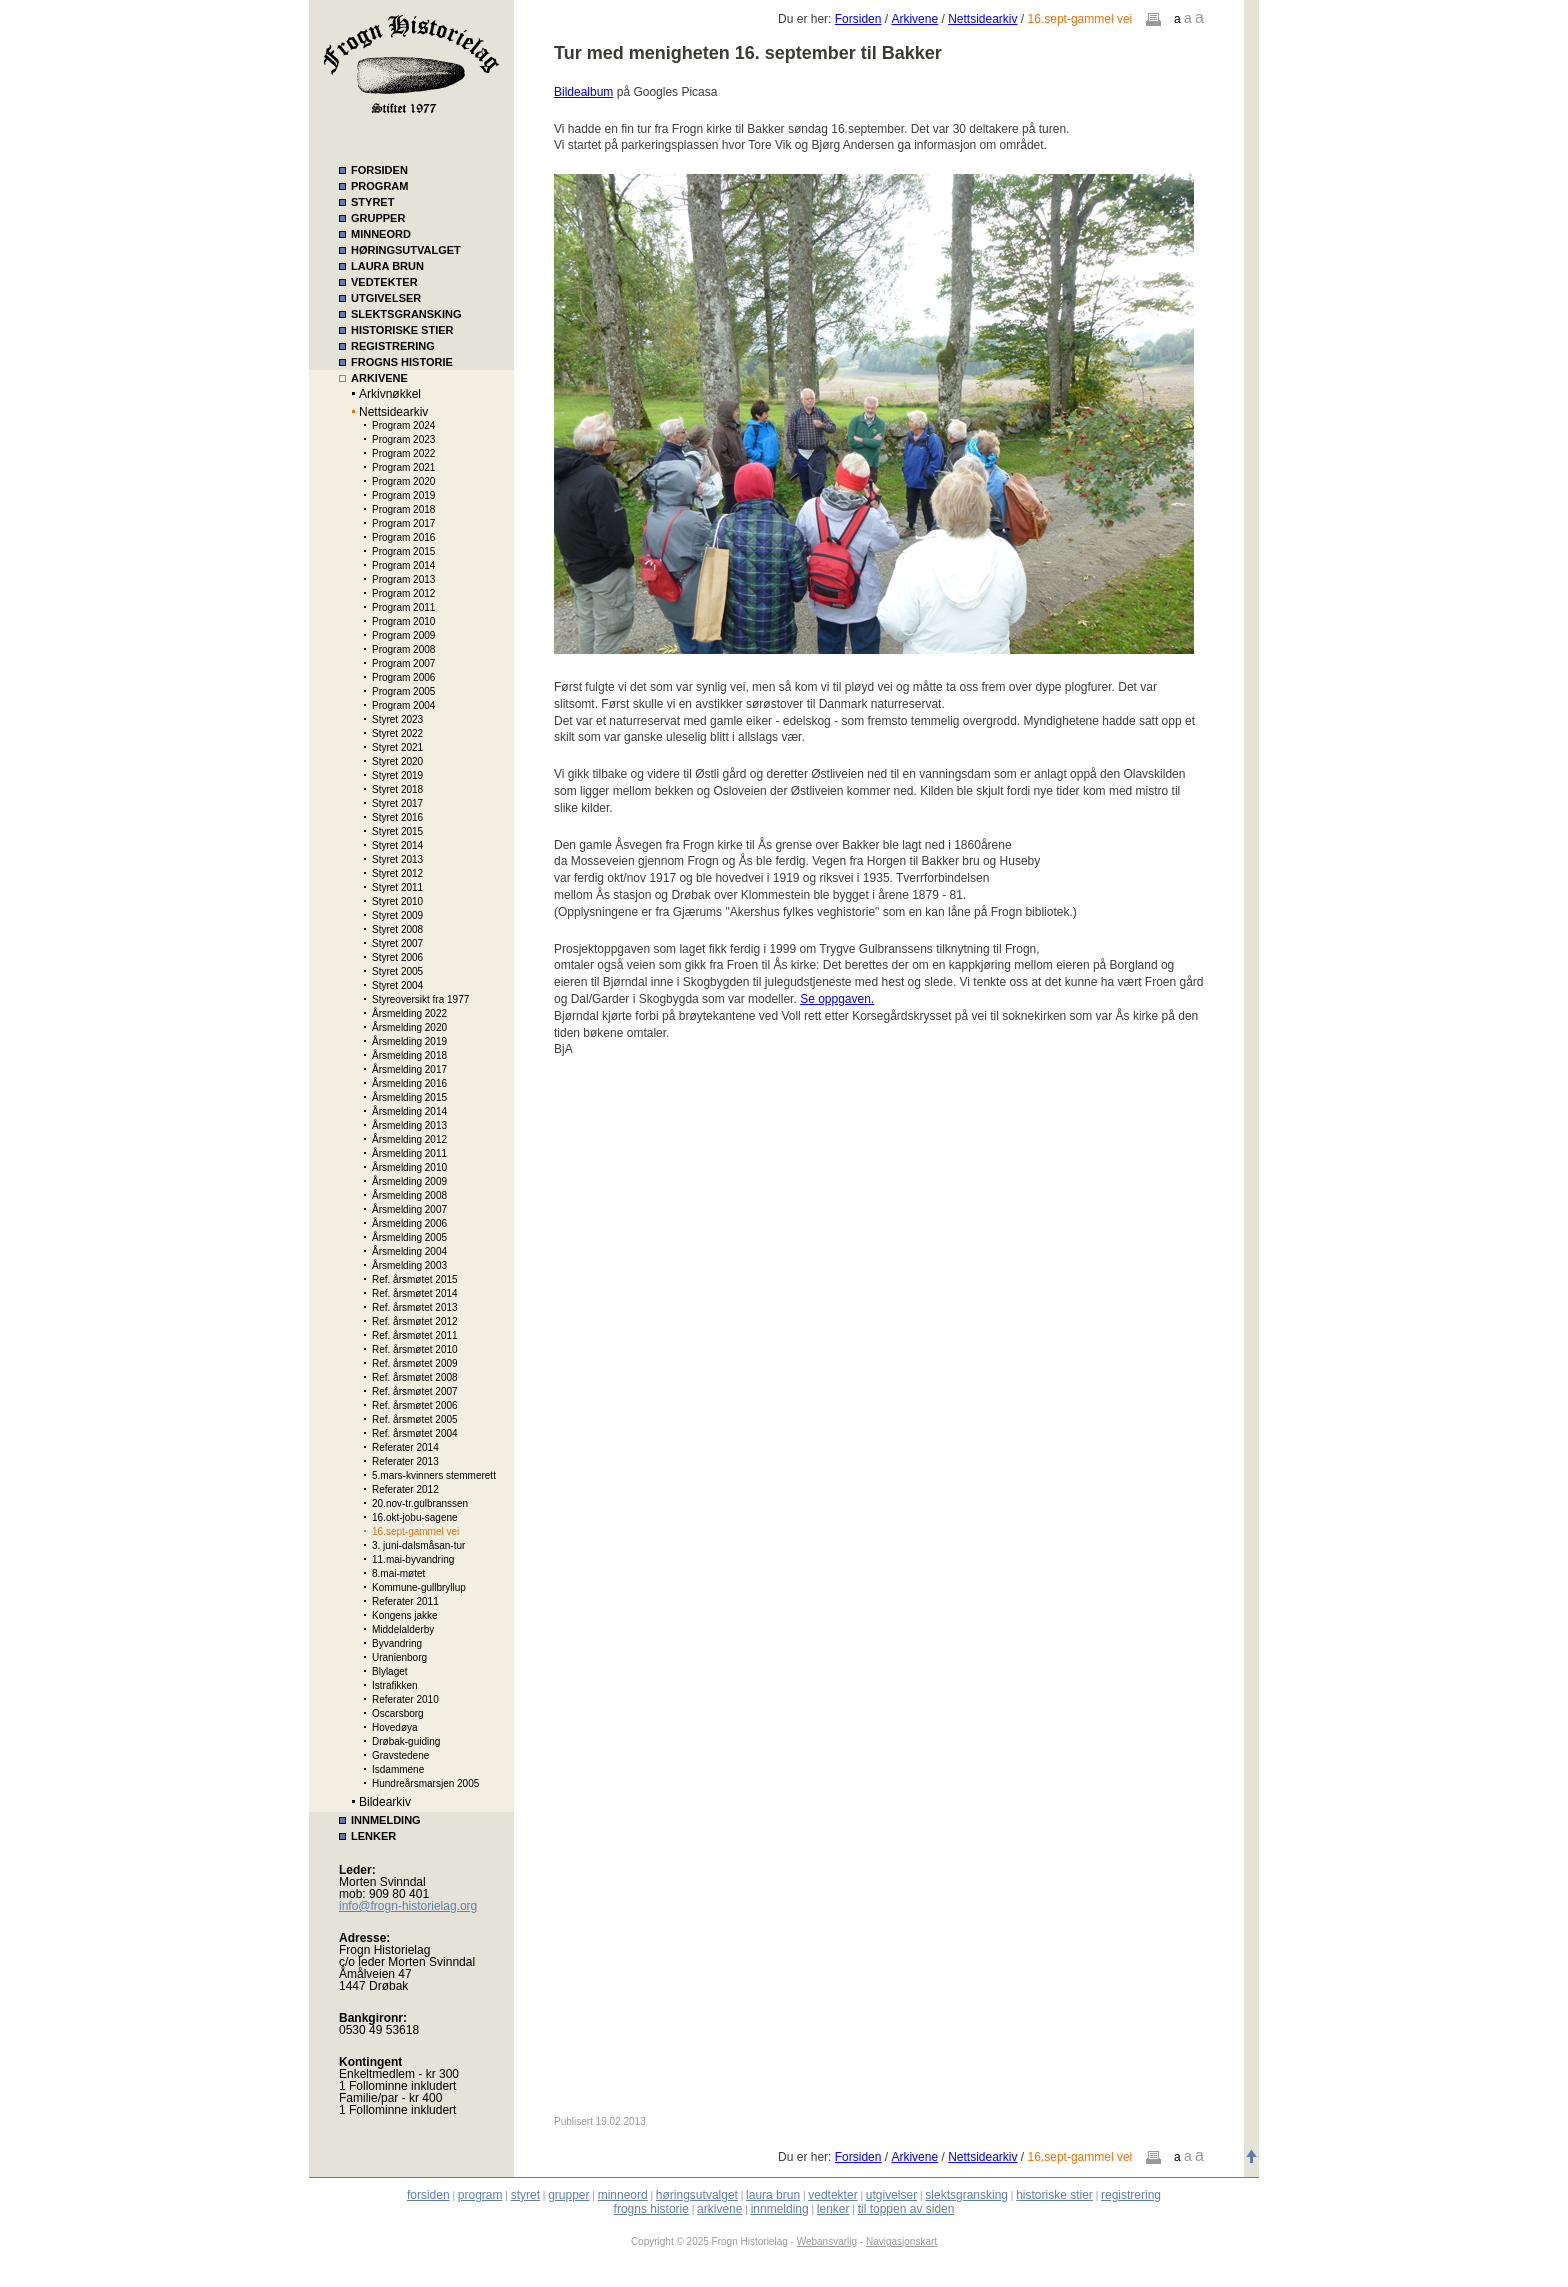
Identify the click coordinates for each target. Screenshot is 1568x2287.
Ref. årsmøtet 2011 (415, 1335)
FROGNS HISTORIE (402, 362)
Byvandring (397, 1643)
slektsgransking (966, 2195)
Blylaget (390, 1671)
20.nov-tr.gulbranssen (420, 1503)
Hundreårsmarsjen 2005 (425, 1783)
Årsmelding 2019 (409, 1041)
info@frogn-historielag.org (408, 1906)
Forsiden (858, 19)
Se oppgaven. (837, 999)
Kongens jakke (405, 1615)
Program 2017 (403, 523)
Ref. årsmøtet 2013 (415, 1307)
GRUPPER (378, 218)
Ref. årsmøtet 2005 (415, 1419)
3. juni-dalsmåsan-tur (418, 1545)
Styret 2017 (397, 803)
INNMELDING (386, 1820)
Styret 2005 (397, 971)
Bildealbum (583, 92)
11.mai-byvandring (413, 1559)
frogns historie (651, 2209)
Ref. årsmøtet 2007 (415, 1391)
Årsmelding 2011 (409, 1153)
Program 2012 (403, 593)
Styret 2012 (397, 873)
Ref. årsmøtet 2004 (415, 1433)
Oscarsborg (398, 1713)
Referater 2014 (405, 1447)
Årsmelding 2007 (409, 1209)
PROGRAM (379, 186)
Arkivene (914, 19)
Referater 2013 (405, 1461)
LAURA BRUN (387, 266)
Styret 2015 (397, 831)
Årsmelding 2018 (409, 1055)
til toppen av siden (906, 2209)
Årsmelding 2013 (409, 1125)
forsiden (428, 2195)
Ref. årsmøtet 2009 (415, 1363)
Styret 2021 (397, 747)
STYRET (372, 202)
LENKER (373, 1836)
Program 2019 (403, 495)
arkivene (719, 2209)
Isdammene (398, 1769)
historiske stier (1054, 2195)
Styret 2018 (397, 789)
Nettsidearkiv (393, 412)
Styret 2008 (397, 929)
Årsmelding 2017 (409, 1069)
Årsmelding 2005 (409, 1237)
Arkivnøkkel (390, 394)
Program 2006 (403, 677)
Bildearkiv (385, 1802)
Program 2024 (403, 425)
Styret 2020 (397, 761)
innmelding (780, 2209)
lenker (833, 2209)
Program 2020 (403, 481)
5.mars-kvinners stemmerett (434, 1475)
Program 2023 (403, 439)
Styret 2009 (397, 915)
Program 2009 (403, 635)
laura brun (773, 2195)
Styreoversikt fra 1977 (420, 999)
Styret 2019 (397, 775)
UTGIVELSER (386, 298)
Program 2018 (403, 509)
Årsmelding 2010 (409, 1167)
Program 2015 (403, 551)
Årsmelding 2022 (409, 1013)
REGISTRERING (393, 346)
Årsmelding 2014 (409, 1111)
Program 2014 (403, 565)
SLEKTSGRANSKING (406, 314)
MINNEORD (381, 234)
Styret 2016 (397, 817)
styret (525, 2195)
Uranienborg (399, 1657)
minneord (623, 2195)
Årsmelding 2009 (409, 1181)
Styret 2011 (397, 887)
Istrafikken (395, 1685)
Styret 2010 (397, 901)
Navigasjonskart (901, 2241)
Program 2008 (403, 649)
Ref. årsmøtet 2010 (415, 1349)
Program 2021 (403, 467)
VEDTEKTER (384, 282)
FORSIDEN (379, 170)
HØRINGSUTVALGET (406, 250)
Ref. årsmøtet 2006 (415, 1405)
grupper (568, 2195)
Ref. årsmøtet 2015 (415, 1279)
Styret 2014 (397, 845)
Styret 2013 (397, 859)
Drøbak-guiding (406, 1741)
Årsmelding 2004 (409, 1251)
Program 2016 (403, 537)
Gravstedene (400, 1755)
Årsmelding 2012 (409, 1139)
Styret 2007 (397, 943)
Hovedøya (395, 1727)
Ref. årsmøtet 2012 (415, 1321)
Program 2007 (403, 663)
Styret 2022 (397, 733)
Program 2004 (403, 705)
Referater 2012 (405, 1489)
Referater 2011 (405, 1601)
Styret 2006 (397, 957)
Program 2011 (403, 607)
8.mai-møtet (398, 1573)
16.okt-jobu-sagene (415, 1517)
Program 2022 (403, 453)
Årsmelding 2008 (409, 1195)
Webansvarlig (827, 2241)
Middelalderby (403, 1629)
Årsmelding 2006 (409, 1223)
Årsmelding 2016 (409, 1083)
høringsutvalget (697, 2195)
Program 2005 (403, 691)
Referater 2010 (405, 1699)
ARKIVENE (379, 378)
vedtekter (832, 2195)
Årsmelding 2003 (409, 1265)
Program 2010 (403, 621)
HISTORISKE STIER (402, 330)
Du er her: (806, 19)
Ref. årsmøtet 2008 (415, 1377)
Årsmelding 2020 (409, 1027)
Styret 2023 (397, 719)
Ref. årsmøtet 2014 (415, 1293)
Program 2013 (403, 579)
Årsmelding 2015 (409, 1097)
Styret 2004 (397, 985)
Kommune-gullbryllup (419, 1587)
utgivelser (891, 2195)
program (480, 2195)
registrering (1131, 2195)
